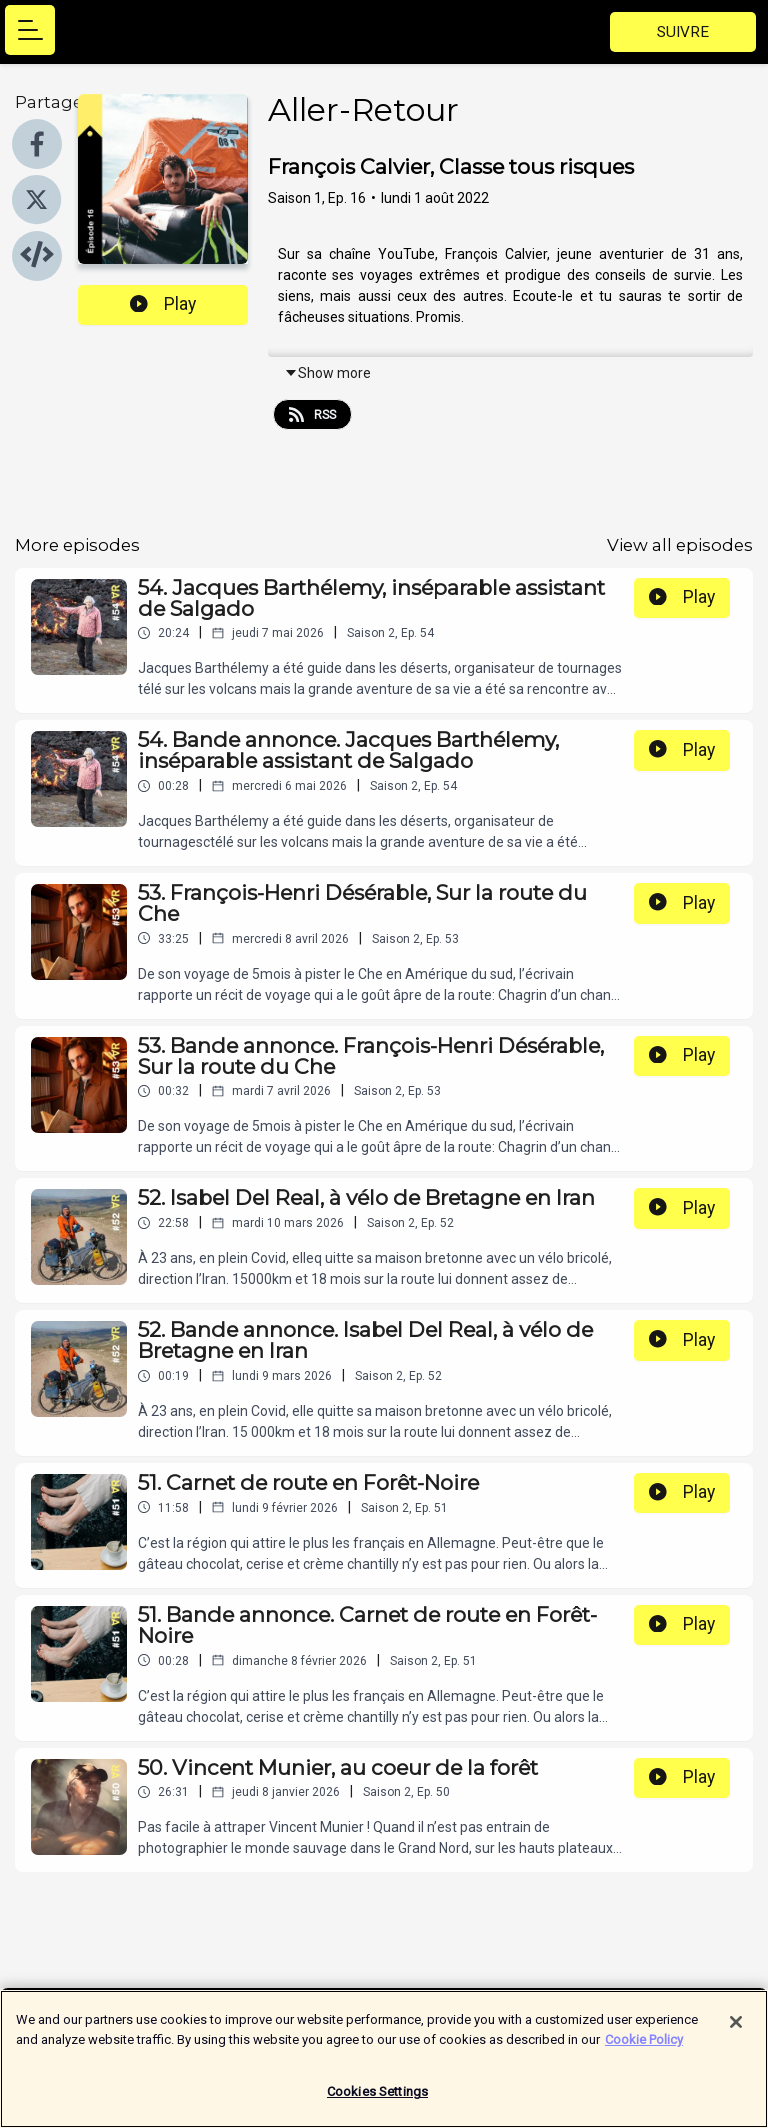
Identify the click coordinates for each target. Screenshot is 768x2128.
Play (163, 304)
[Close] (736, 2029)
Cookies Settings (377, 2098)
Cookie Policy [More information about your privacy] (644, 2045)
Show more (327, 373)
